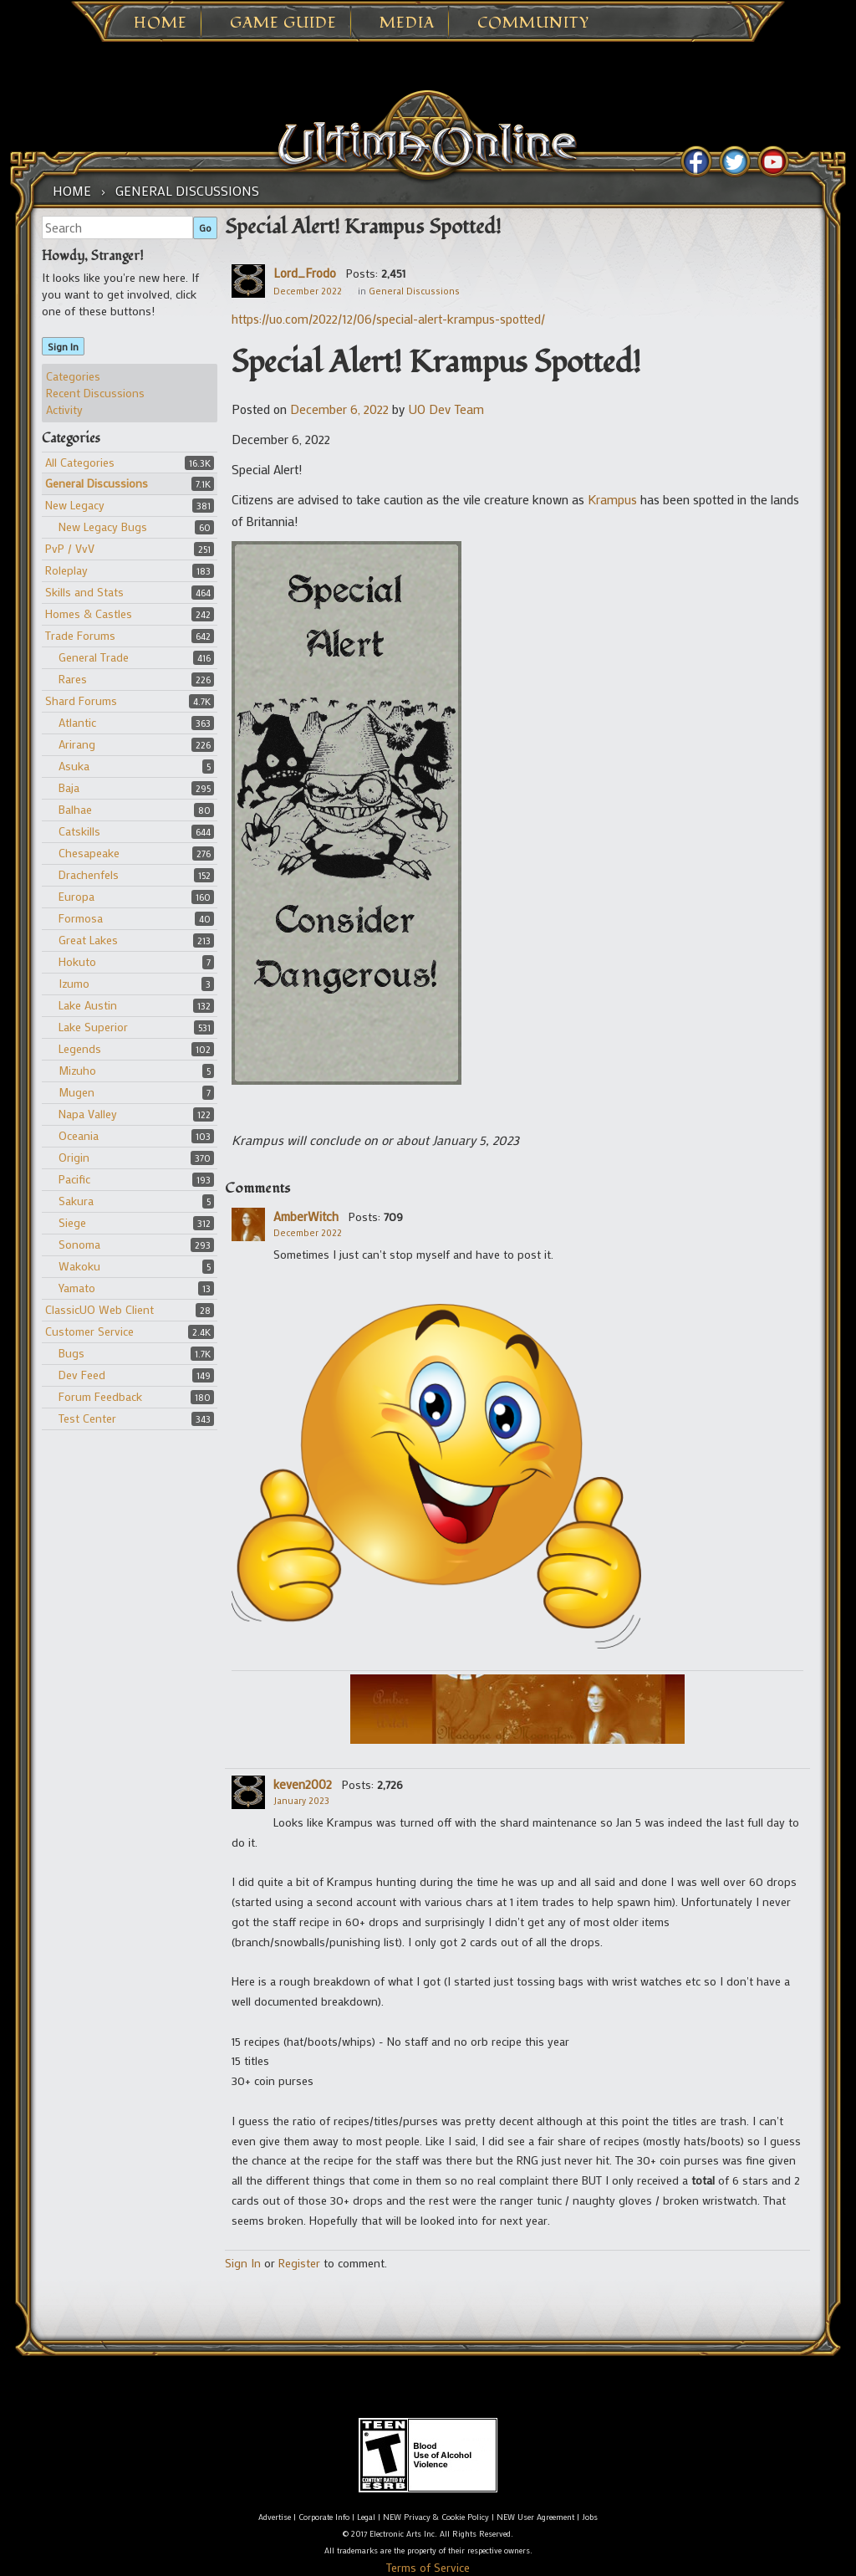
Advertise (274, 2517)
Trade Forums (80, 635)
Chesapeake (89, 853)
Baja (69, 787)
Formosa (81, 918)
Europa (76, 896)
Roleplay (66, 570)
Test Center (87, 1418)
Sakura (76, 1201)
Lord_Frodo (304, 272)
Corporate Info (323, 2517)
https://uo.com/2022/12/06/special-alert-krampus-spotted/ (388, 318)
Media (407, 23)
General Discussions (96, 483)
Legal (366, 2517)
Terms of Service (428, 2567)
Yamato (77, 1288)
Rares (73, 679)
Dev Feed (82, 1375)
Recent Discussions (95, 393)
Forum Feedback (100, 1396)
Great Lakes (88, 940)
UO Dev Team (446, 409)
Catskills (79, 831)
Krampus (612, 499)
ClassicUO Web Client (99, 1309)
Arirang (77, 744)
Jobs (590, 2517)
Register (299, 2263)
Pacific (74, 1179)
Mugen (76, 1092)
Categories (73, 376)
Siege (72, 1222)
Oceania (79, 1135)
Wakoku (79, 1266)
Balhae (75, 809)
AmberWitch (306, 1216)
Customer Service (89, 1331)
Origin (74, 1157)
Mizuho (77, 1070)
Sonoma (79, 1244)
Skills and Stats (84, 592)
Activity (64, 409)
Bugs (71, 1353)
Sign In (63, 346)
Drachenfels (89, 874)
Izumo (74, 983)
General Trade (94, 657)
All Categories (80, 462)
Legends (80, 1048)
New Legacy (74, 505)
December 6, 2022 (339, 409)
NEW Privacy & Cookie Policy (436, 2517)
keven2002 (302, 1784)
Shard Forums (81, 700)
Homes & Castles (88, 613)
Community (533, 23)
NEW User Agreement (535, 2517)
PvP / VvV (69, 548)
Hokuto (77, 961)
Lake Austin (88, 1005)
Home (160, 23)
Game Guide (283, 23)
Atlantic (77, 722)
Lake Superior (93, 1027)
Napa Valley (88, 1114)
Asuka (74, 766)
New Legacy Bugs (103, 526)
